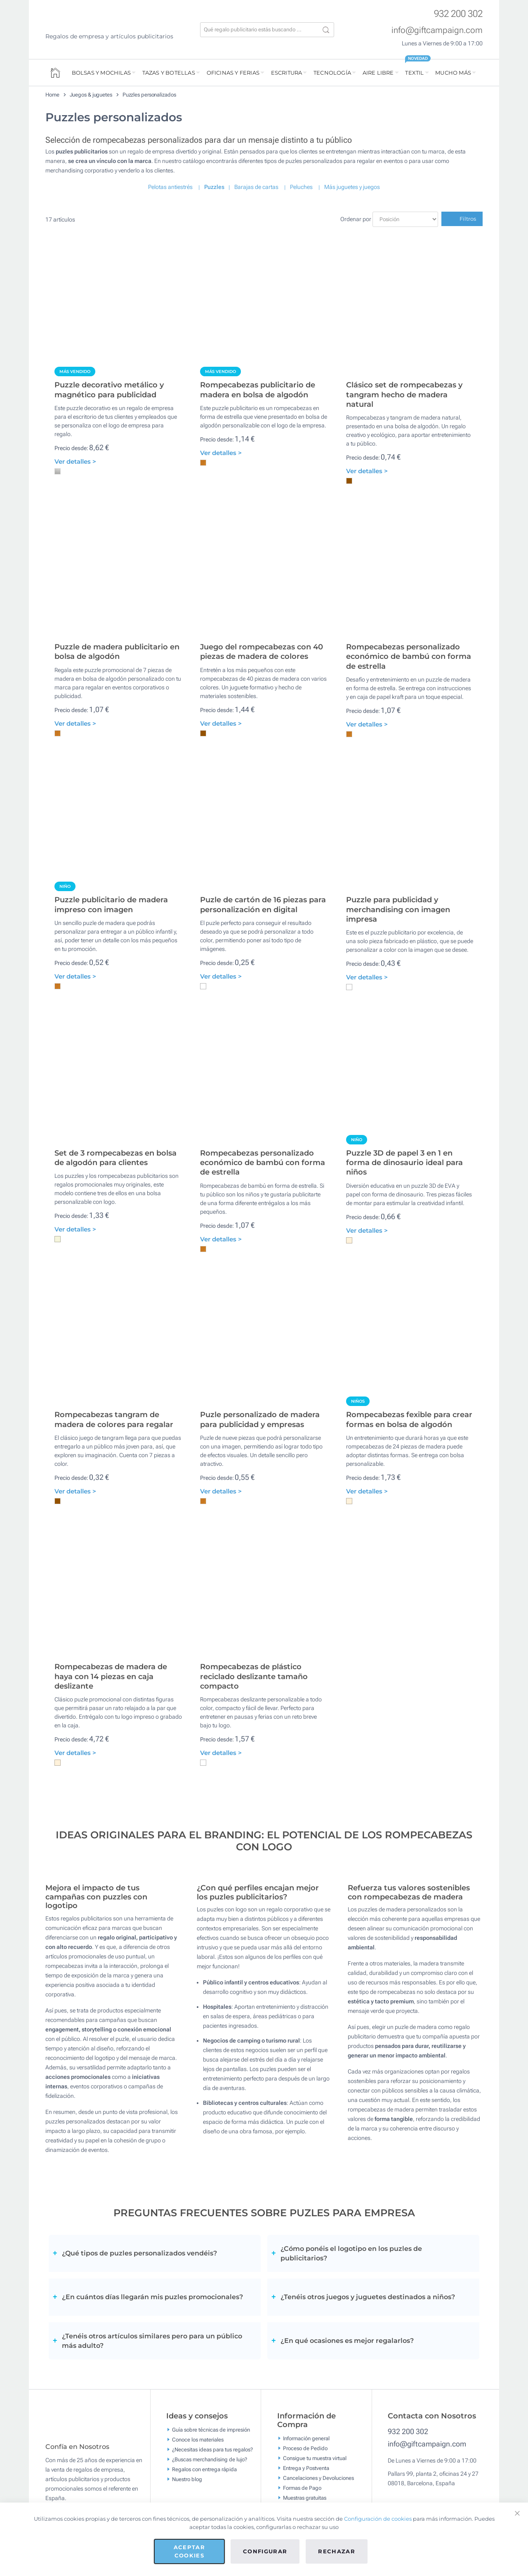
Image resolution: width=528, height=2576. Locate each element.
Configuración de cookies (378, 2518)
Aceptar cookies (189, 2551)
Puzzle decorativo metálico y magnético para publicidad (109, 389)
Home (52, 95)
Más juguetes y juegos (352, 187)
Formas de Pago (302, 2488)
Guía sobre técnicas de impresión (211, 2429)
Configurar (265, 2551)
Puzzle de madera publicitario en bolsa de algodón (116, 651)
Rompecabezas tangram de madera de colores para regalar (113, 1419)
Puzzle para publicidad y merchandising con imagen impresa (398, 909)
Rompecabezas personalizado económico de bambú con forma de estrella (408, 656)
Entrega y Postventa (306, 2468)
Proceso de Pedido (305, 2448)
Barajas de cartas (256, 187)
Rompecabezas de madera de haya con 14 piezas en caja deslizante (110, 1676)
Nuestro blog (187, 2479)
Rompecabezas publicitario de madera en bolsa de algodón (257, 389)
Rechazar (336, 2551)
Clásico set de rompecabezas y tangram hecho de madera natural (404, 394)
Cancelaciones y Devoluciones (318, 2478)
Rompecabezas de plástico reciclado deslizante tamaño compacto (254, 1676)
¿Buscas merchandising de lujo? (209, 2459)
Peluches (301, 187)
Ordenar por (355, 219)
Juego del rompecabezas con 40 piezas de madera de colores (261, 651)
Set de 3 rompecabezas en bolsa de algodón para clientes (115, 1158)
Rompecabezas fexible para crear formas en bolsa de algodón (409, 1419)
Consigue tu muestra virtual (314, 2458)
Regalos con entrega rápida (204, 2469)
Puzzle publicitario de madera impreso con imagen (111, 904)
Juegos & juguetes (91, 95)
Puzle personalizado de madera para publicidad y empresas (260, 1419)
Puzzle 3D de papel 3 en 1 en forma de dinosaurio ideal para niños (404, 1163)
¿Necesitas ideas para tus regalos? (212, 2449)
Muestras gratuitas (304, 2498)
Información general (306, 2438)
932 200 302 (458, 13)
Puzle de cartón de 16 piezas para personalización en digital (263, 904)
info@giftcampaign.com (437, 30)
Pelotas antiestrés (170, 187)
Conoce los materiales (198, 2439)
